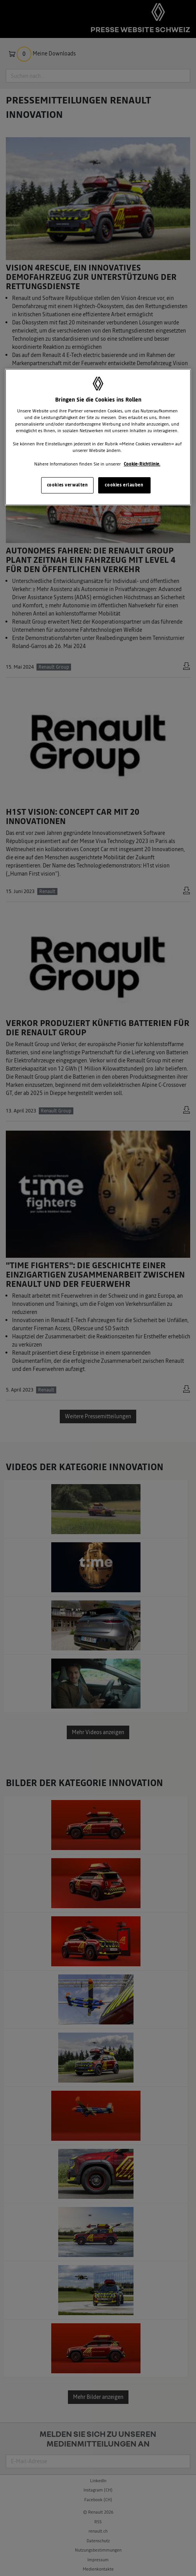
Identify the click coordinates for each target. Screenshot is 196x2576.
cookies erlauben (124, 485)
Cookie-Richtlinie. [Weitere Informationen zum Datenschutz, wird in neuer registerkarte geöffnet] (142, 464)
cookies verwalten (67, 485)
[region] (98, 437)
